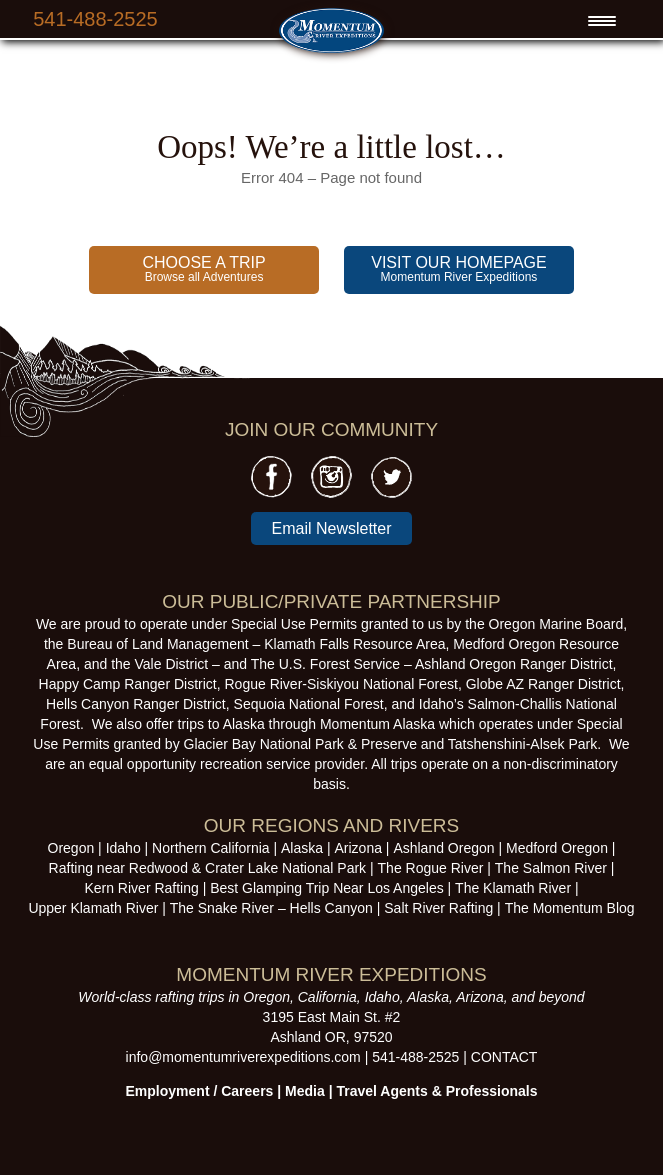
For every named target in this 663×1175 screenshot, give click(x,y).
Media (305, 1091)
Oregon (71, 848)
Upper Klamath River (93, 908)
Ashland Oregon (443, 848)
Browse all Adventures (203, 269)
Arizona (357, 848)
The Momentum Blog (570, 908)
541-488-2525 (95, 19)
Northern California (211, 848)
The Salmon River (551, 868)
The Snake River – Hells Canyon (271, 908)
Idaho (123, 848)
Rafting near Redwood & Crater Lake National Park (208, 868)
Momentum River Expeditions (458, 269)
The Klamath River (513, 888)
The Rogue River (431, 868)
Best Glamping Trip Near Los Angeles (326, 888)
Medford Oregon (557, 848)
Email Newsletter (331, 528)
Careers (247, 1091)
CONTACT (504, 1057)
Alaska (302, 848)
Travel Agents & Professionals (436, 1091)
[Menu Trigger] (602, 21)
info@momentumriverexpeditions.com (243, 1057)
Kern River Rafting (141, 888)
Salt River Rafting (438, 908)
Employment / (174, 1091)
